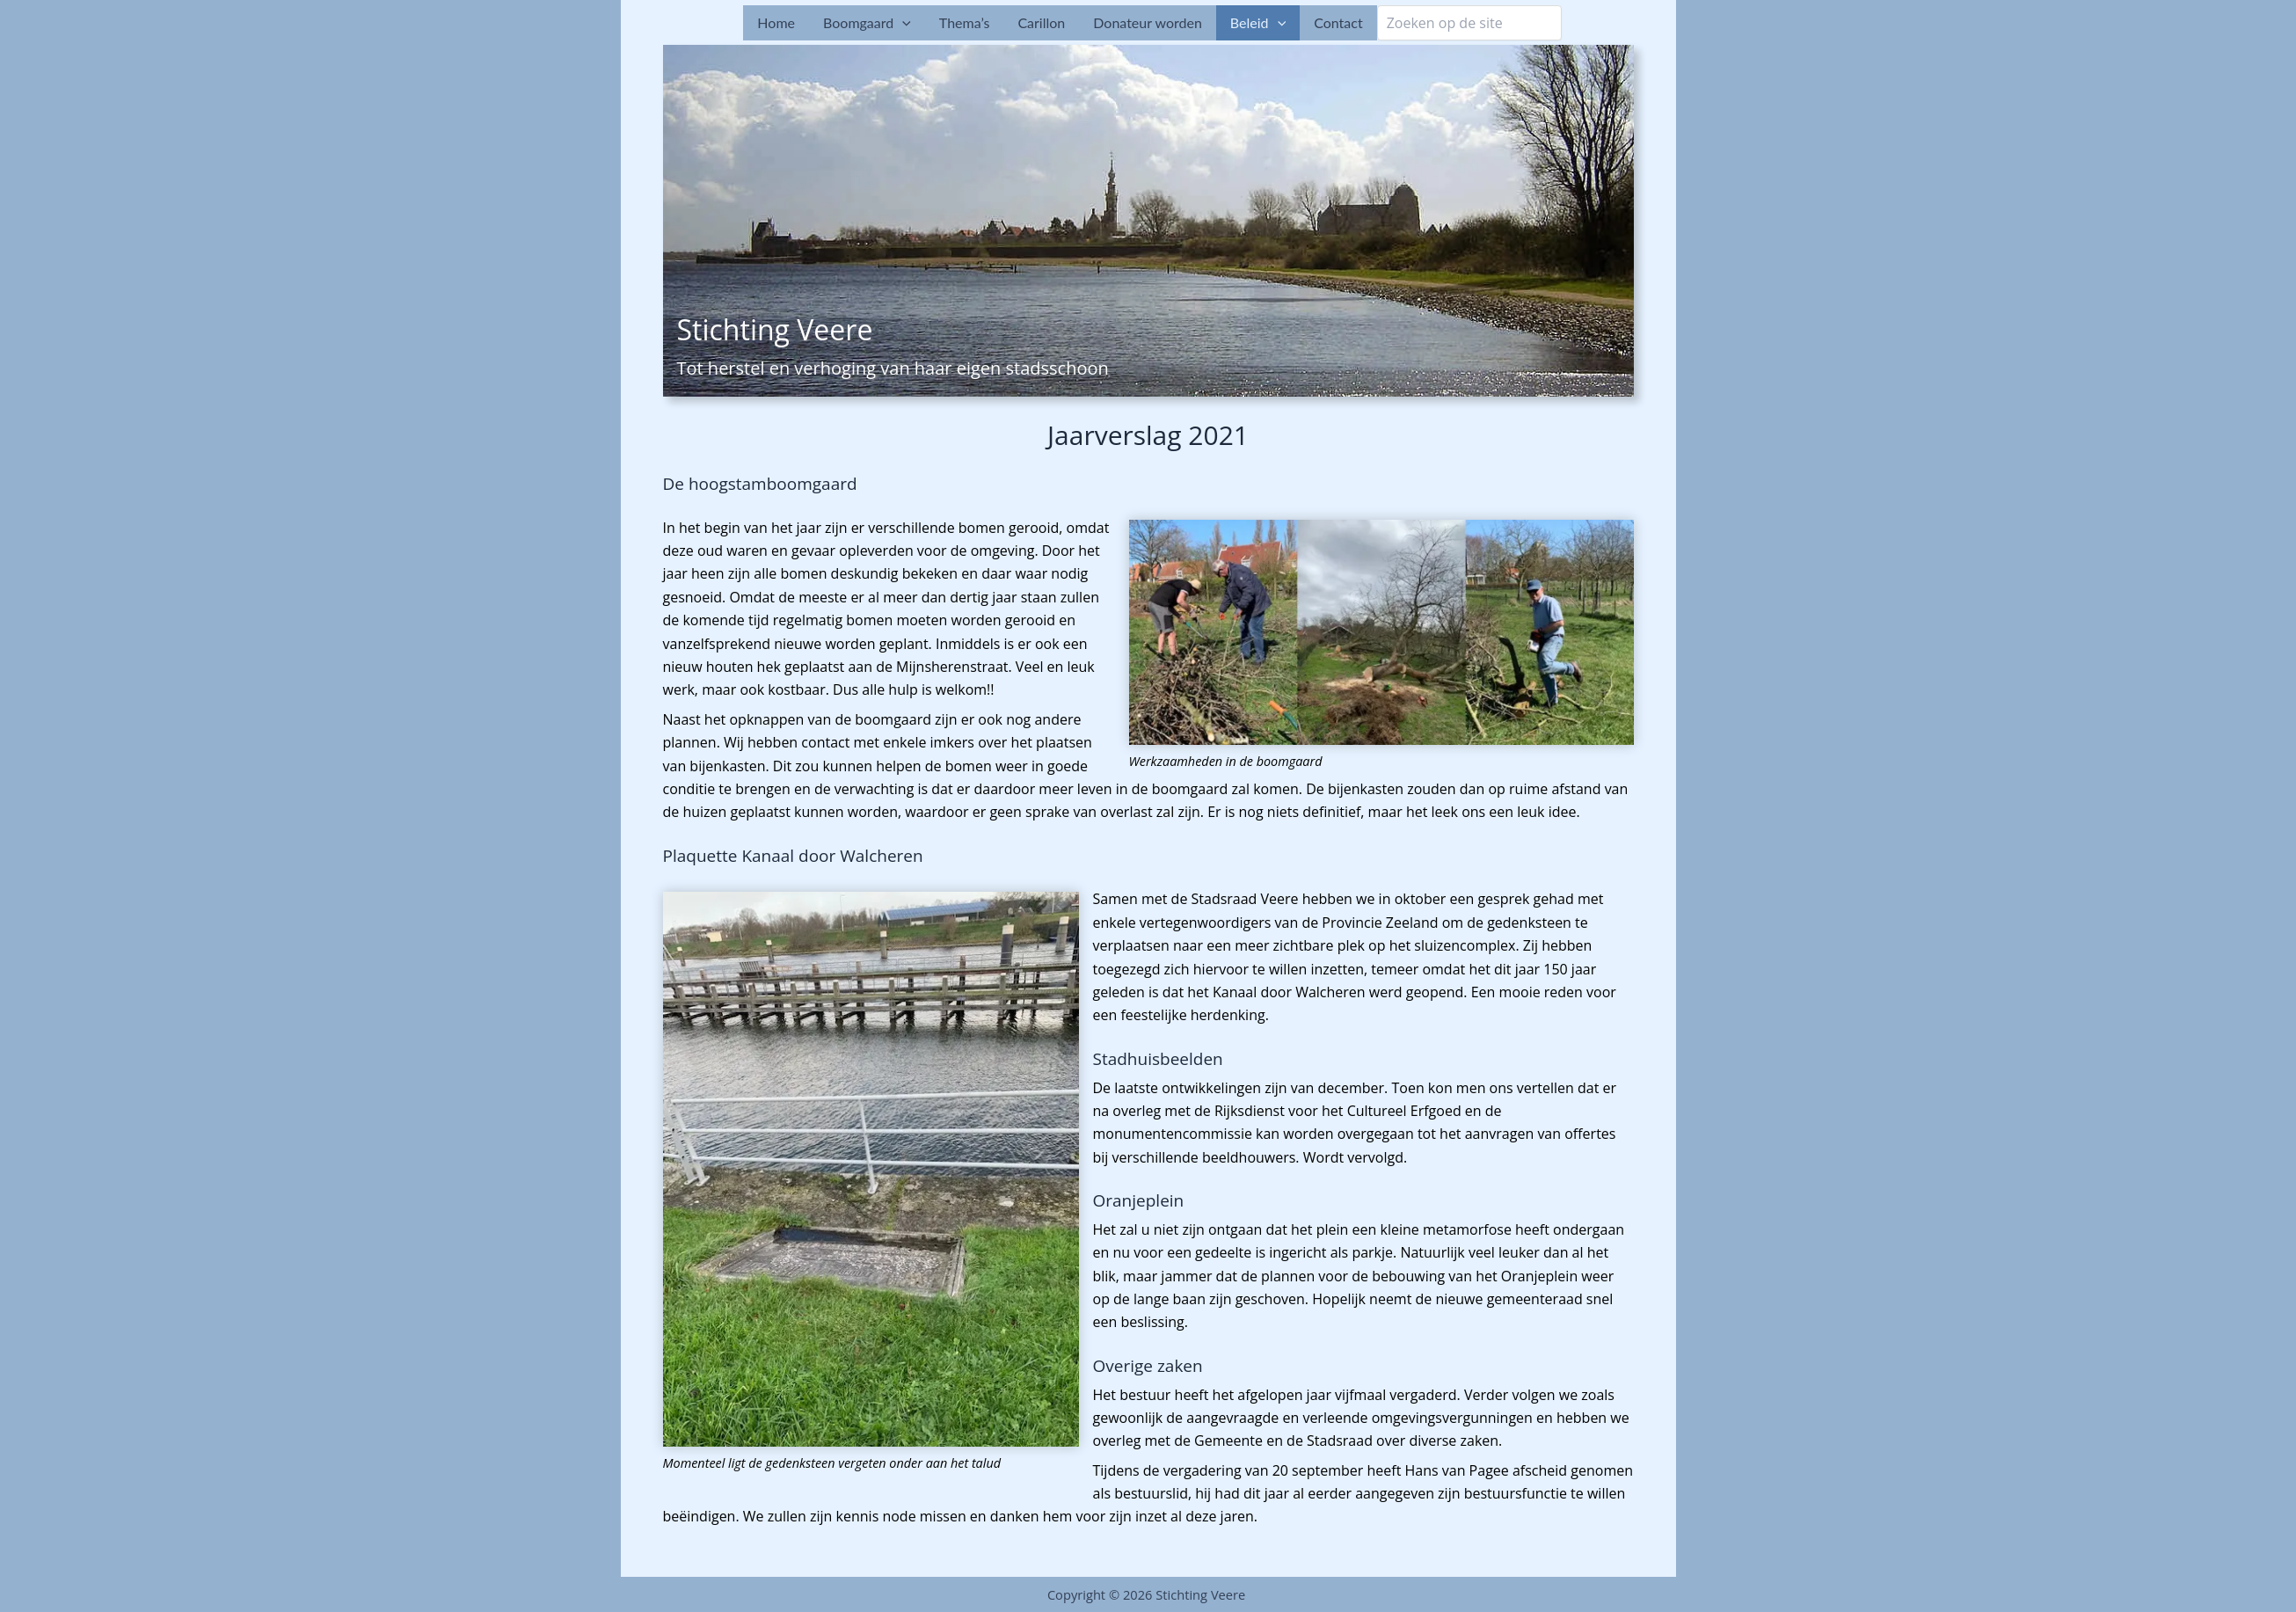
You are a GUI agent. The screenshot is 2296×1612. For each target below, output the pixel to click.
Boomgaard (867, 22)
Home (776, 22)
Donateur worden (1147, 22)
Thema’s (964, 22)
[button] (902, 22)
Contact (1338, 22)
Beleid (1258, 22)
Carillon (1041, 22)
